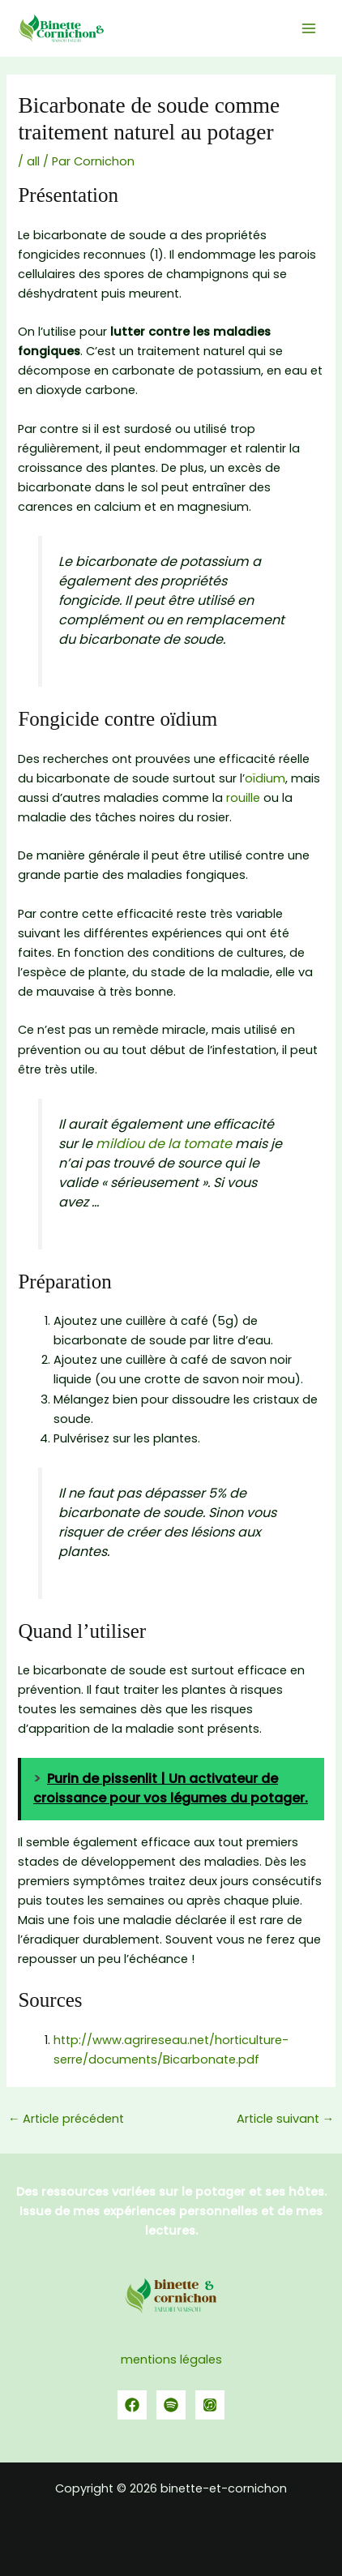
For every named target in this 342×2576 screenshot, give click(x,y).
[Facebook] (132, 2405)
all (33, 161)
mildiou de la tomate (164, 1143)
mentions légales (171, 2359)
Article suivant (286, 2119)
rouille (243, 798)
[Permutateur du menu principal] (309, 28)
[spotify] (171, 2405)
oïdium (265, 778)
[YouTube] (209, 2405)
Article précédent (66, 2119)
